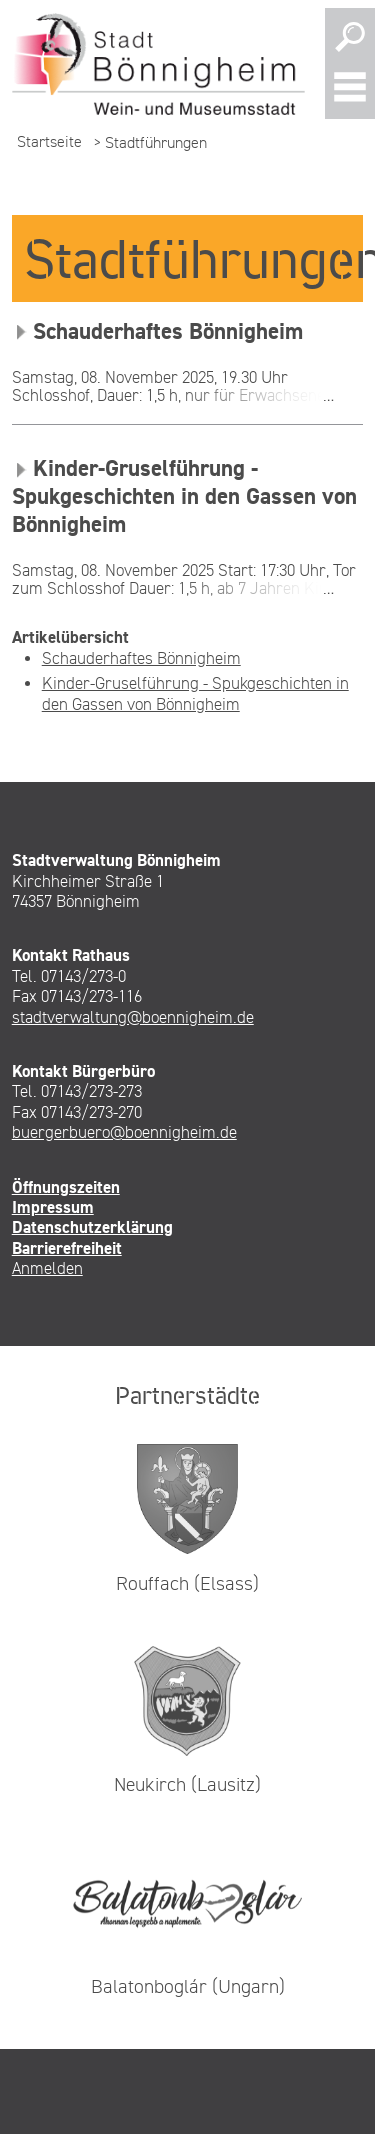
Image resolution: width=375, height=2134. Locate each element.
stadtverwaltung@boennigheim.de (133, 1017)
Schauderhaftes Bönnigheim (157, 331)
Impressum (53, 1207)
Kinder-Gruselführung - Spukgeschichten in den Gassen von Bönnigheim (184, 496)
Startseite (49, 141)
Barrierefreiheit (67, 1248)
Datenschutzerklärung (92, 1227)
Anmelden (47, 1268)
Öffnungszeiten (66, 1187)
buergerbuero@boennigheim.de (124, 1132)
